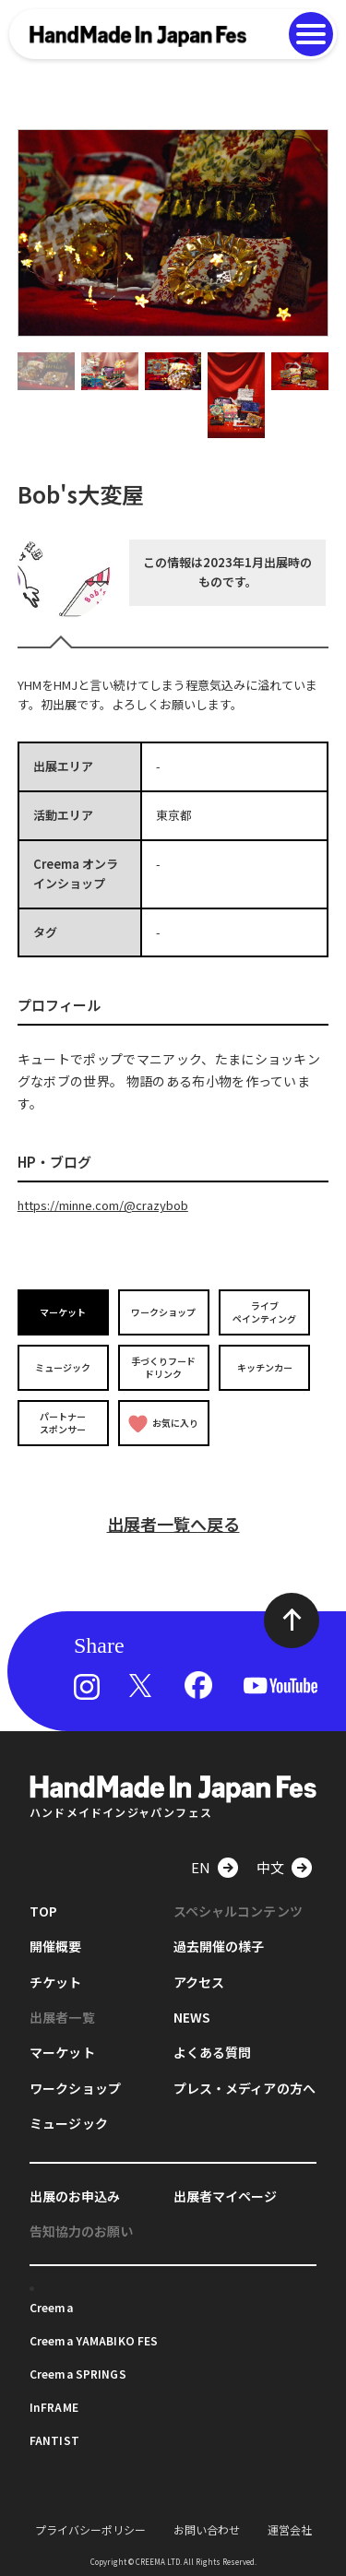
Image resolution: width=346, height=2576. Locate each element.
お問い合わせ (206, 2529)
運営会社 (290, 2529)
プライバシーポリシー (90, 2529)
